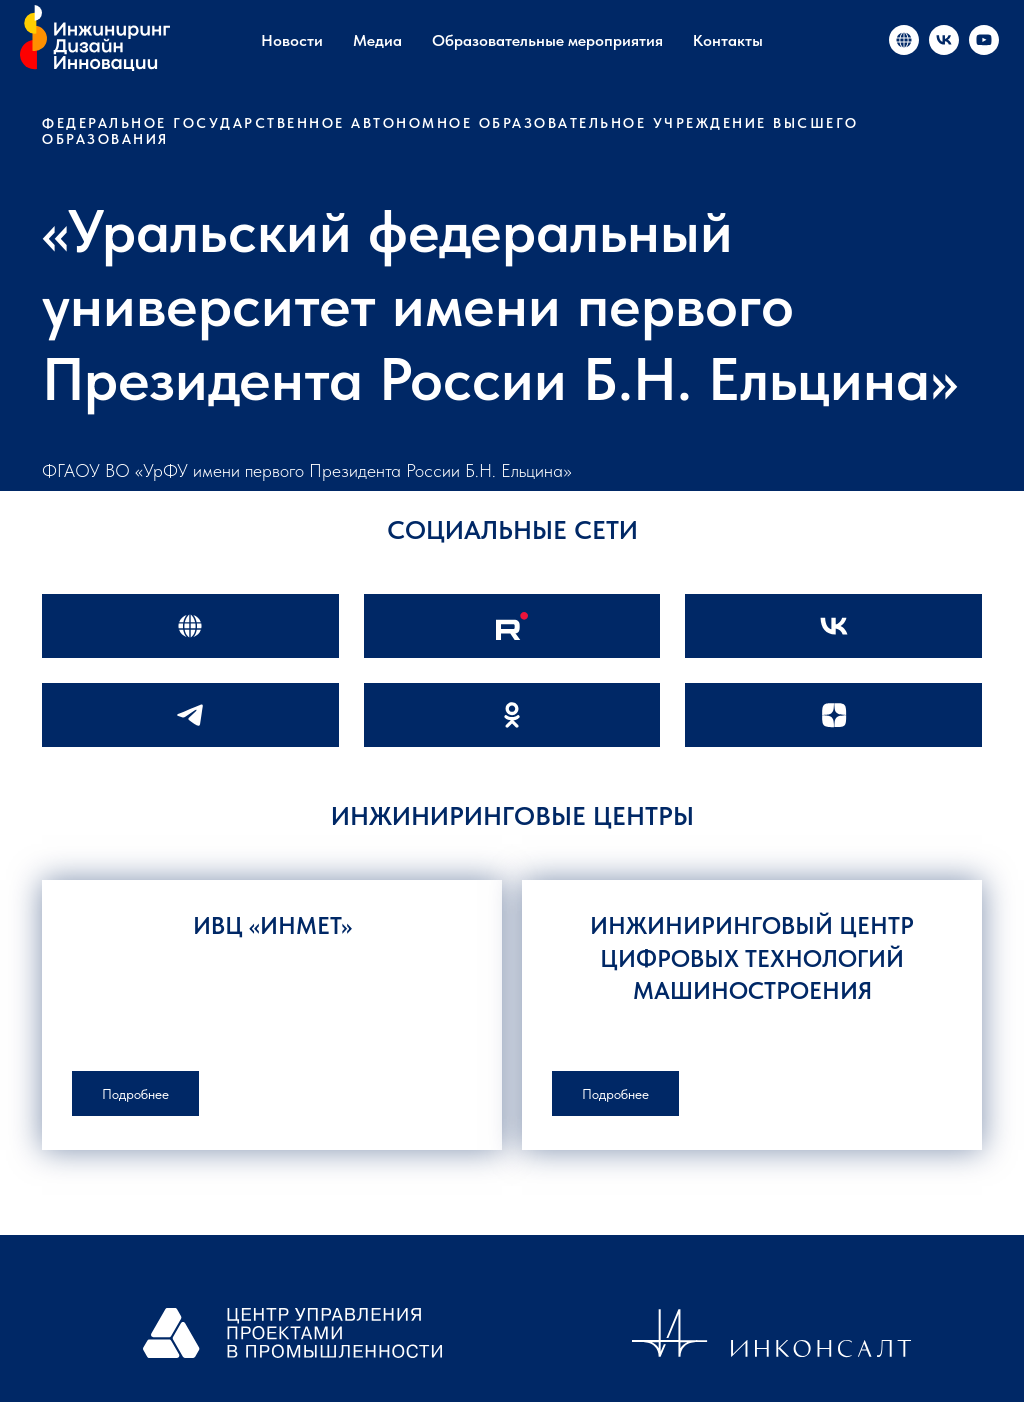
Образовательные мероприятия (547, 40)
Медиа (377, 40)
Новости (292, 40)
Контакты (728, 40)
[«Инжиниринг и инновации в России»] (904, 40)
